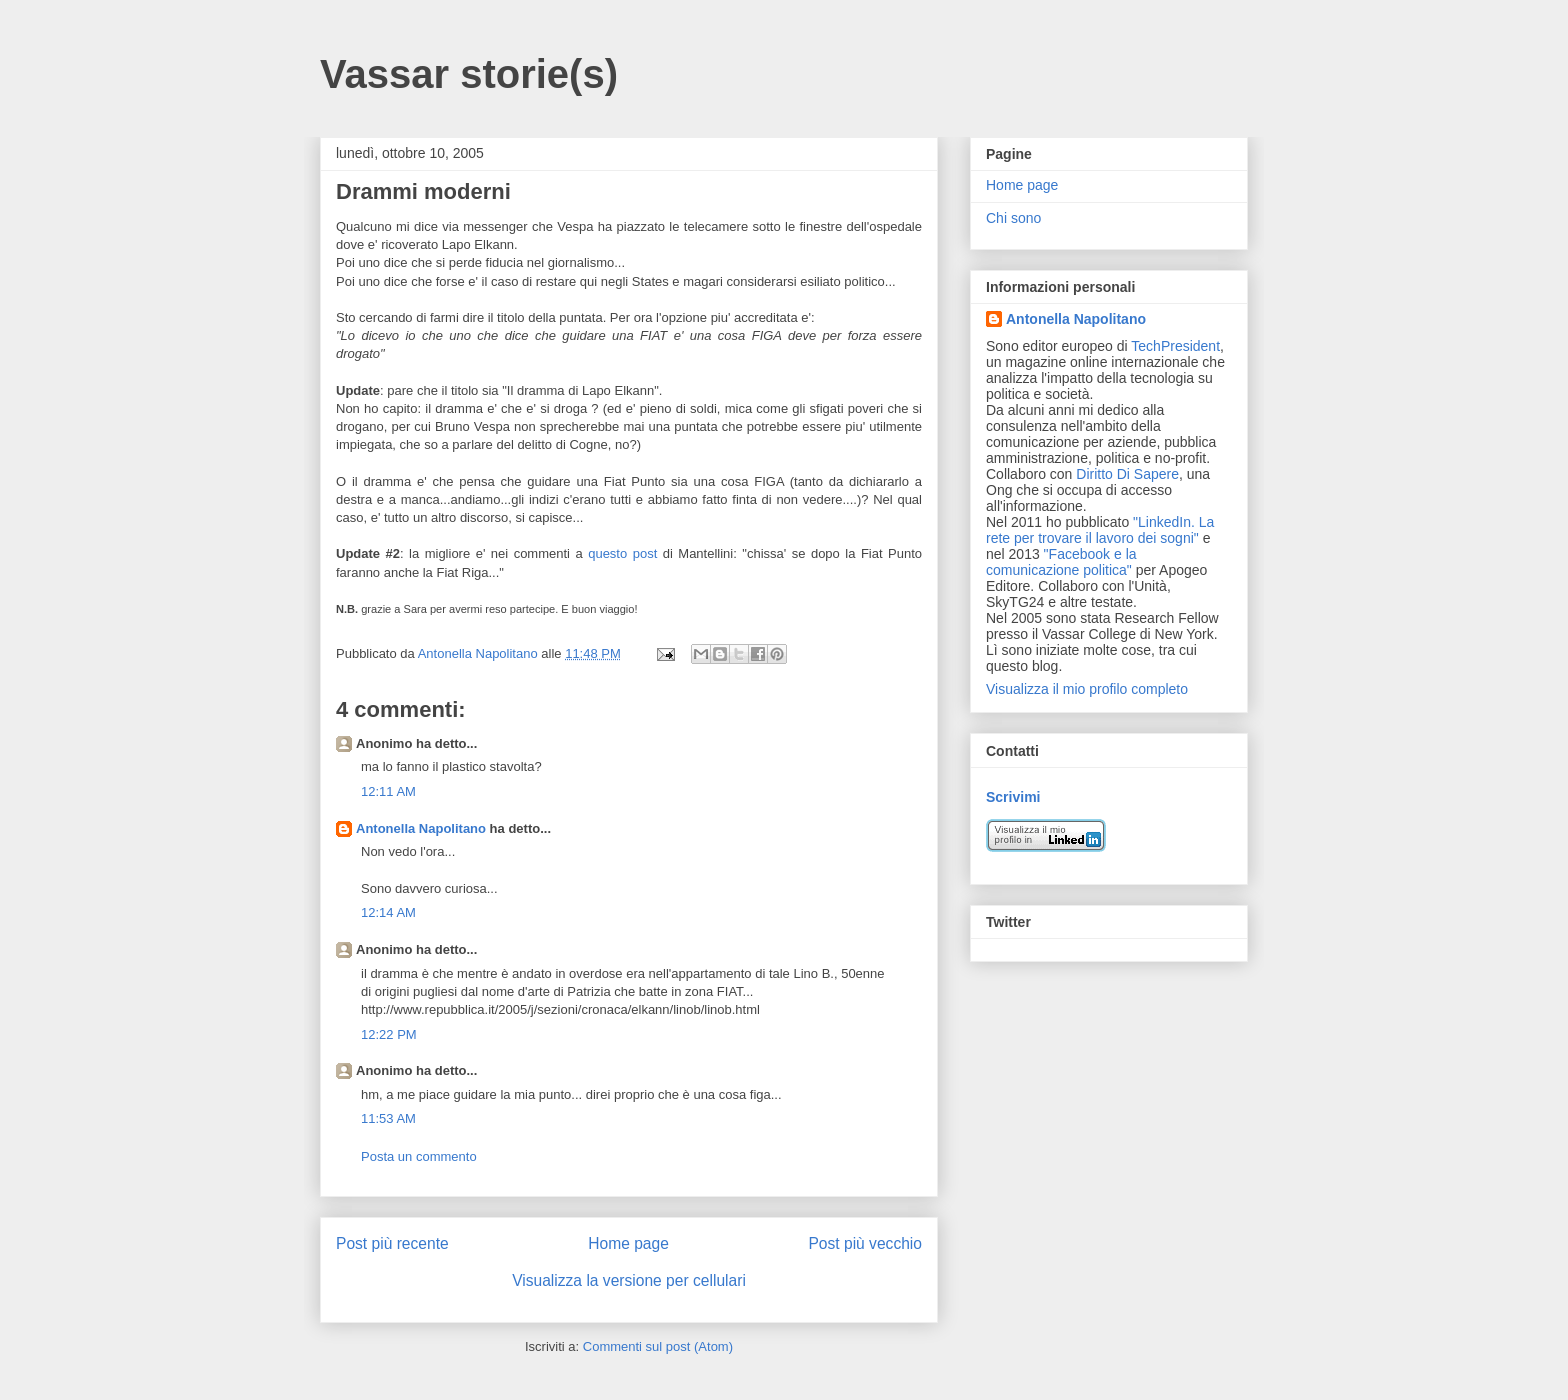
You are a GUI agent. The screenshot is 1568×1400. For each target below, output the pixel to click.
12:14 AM (388, 912)
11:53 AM (388, 1118)
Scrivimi (1013, 797)
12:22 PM (389, 1034)
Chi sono (1013, 218)
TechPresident (1175, 346)
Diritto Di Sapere (1127, 474)
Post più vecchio (865, 1243)
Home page (628, 1243)
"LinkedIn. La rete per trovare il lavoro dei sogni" (1100, 530)
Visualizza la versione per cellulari (629, 1280)
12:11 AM (388, 791)
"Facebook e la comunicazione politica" (1061, 562)
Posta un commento (419, 1156)
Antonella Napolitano (421, 828)
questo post (622, 553)
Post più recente (392, 1243)
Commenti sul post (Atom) (658, 1346)
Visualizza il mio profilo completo (1087, 689)
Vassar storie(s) (469, 74)
